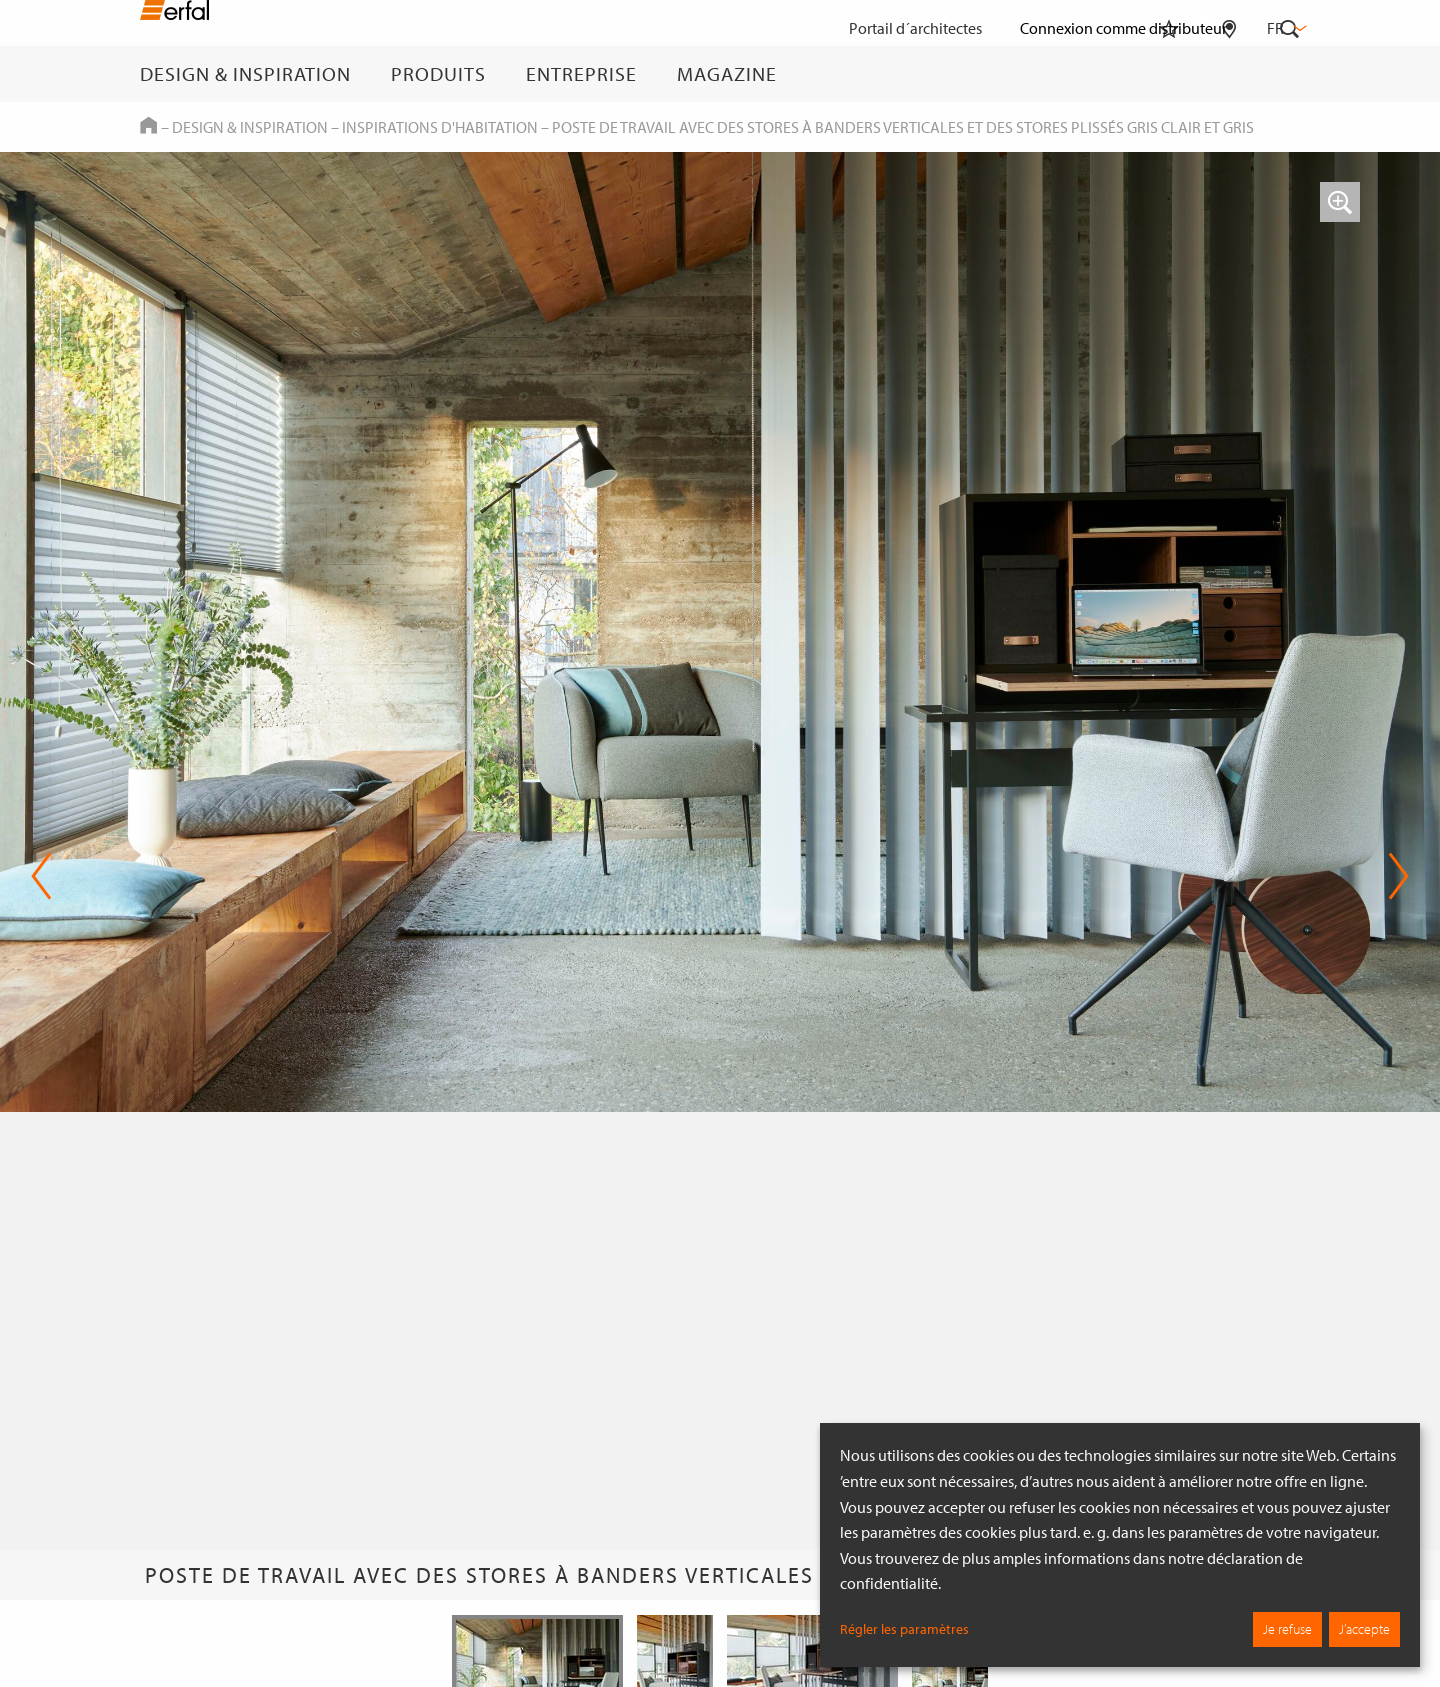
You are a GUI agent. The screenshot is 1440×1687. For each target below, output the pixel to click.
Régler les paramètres (904, 1629)
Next (1398, 876)
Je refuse (1287, 1629)
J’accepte (1364, 1629)
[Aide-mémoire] (1169, 74)
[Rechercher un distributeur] (1229, 74)
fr (1285, 28)
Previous (41, 876)
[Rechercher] (1290, 74)
